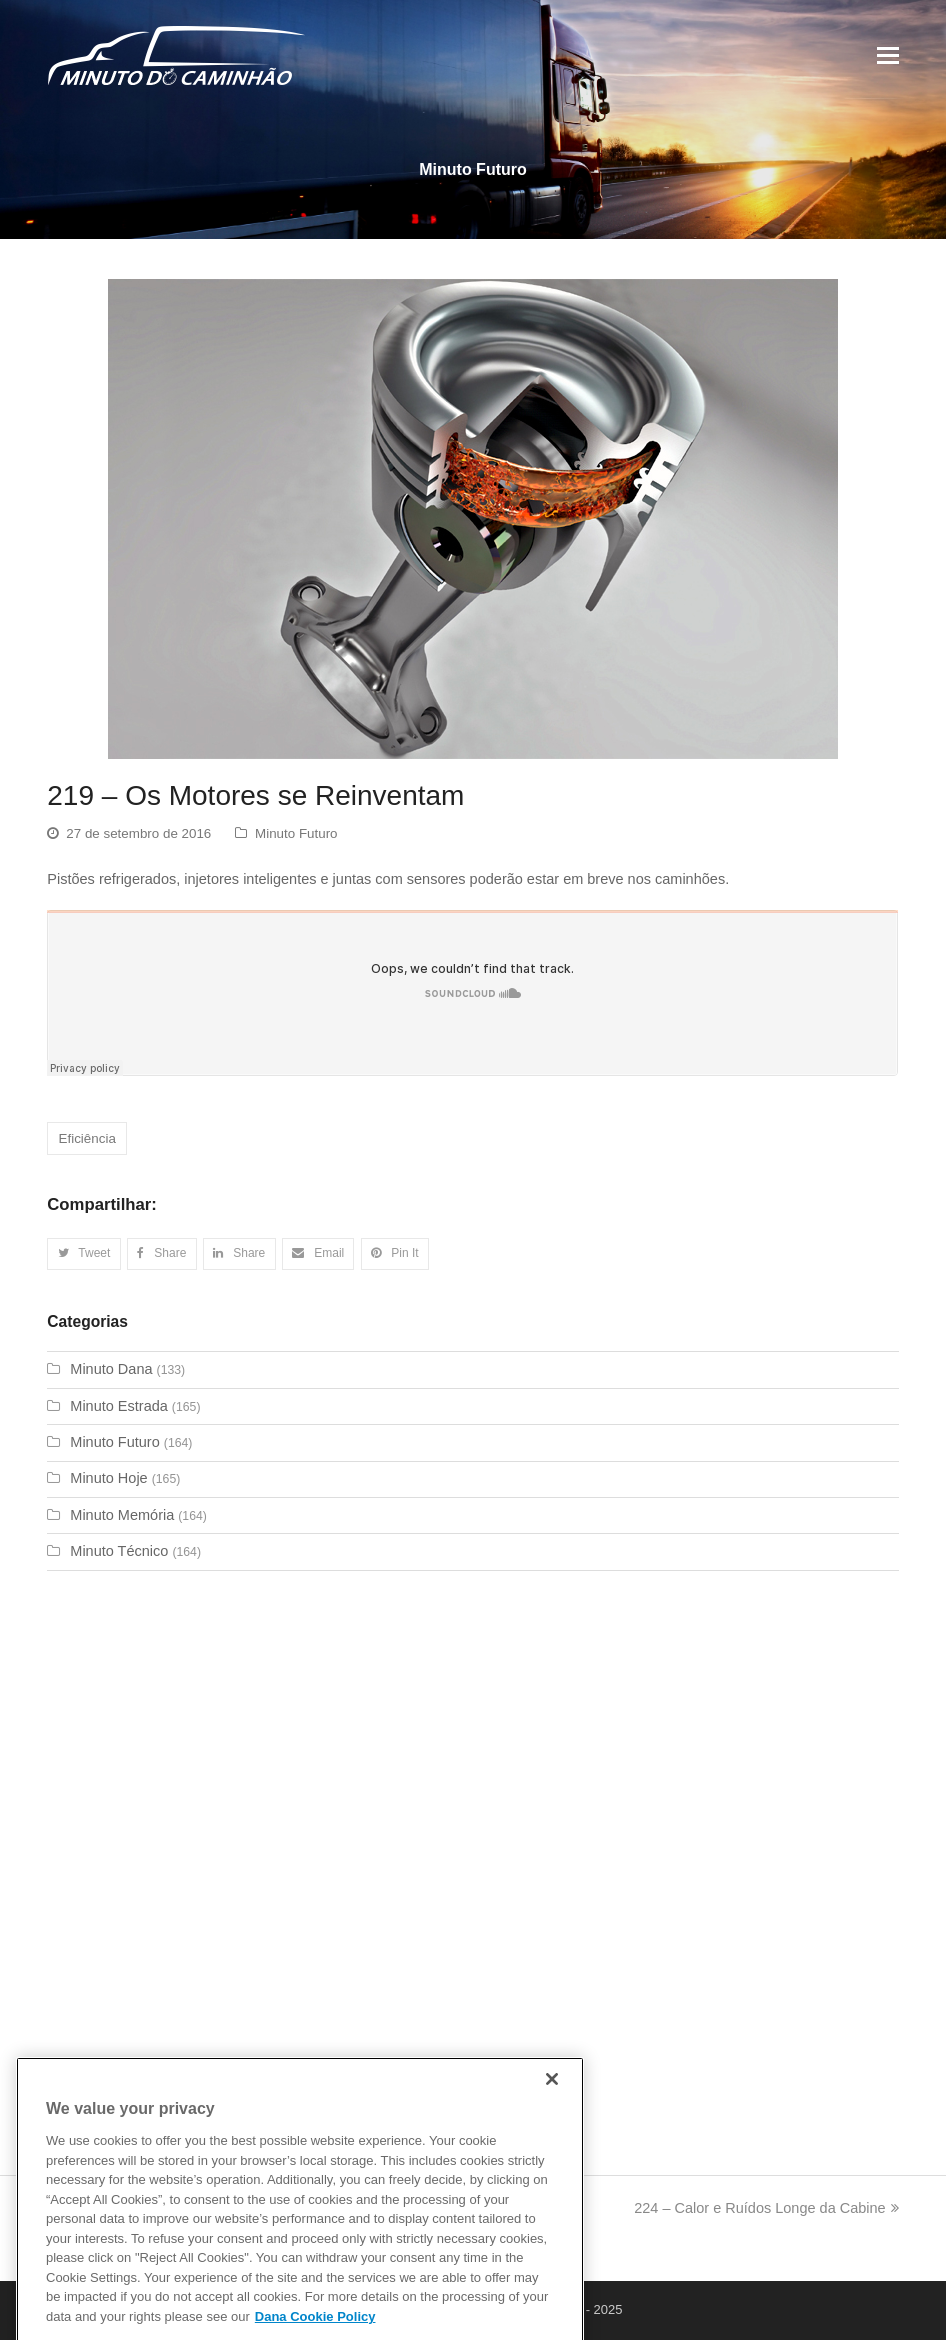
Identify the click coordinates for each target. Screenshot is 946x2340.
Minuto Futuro (296, 833)
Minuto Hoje (108, 1478)
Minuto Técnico (119, 1551)
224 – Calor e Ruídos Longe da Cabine (766, 2208)
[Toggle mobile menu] (888, 56)
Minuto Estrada (119, 1406)
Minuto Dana (111, 1369)
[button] (83, 1254)
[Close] (552, 2105)
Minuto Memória (122, 1515)
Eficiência (87, 1138)
